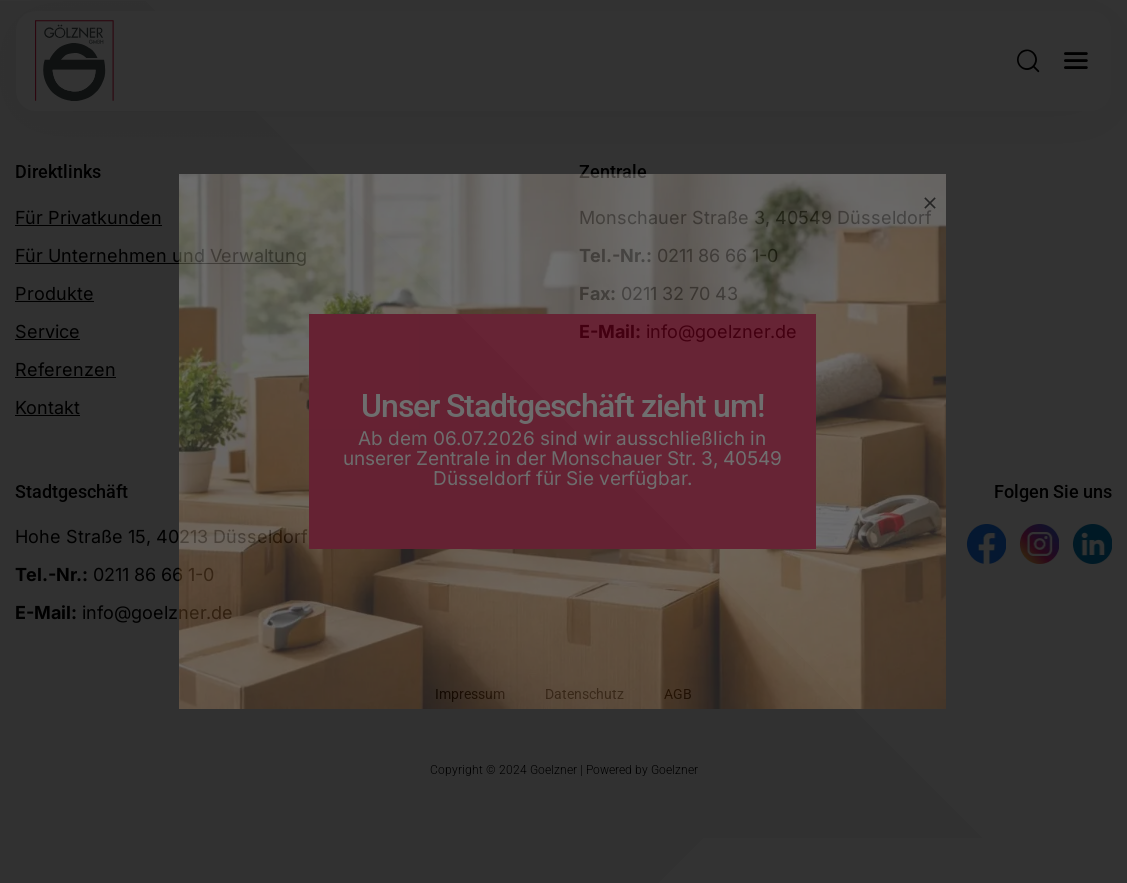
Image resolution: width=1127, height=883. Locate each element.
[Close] (930, 203)
